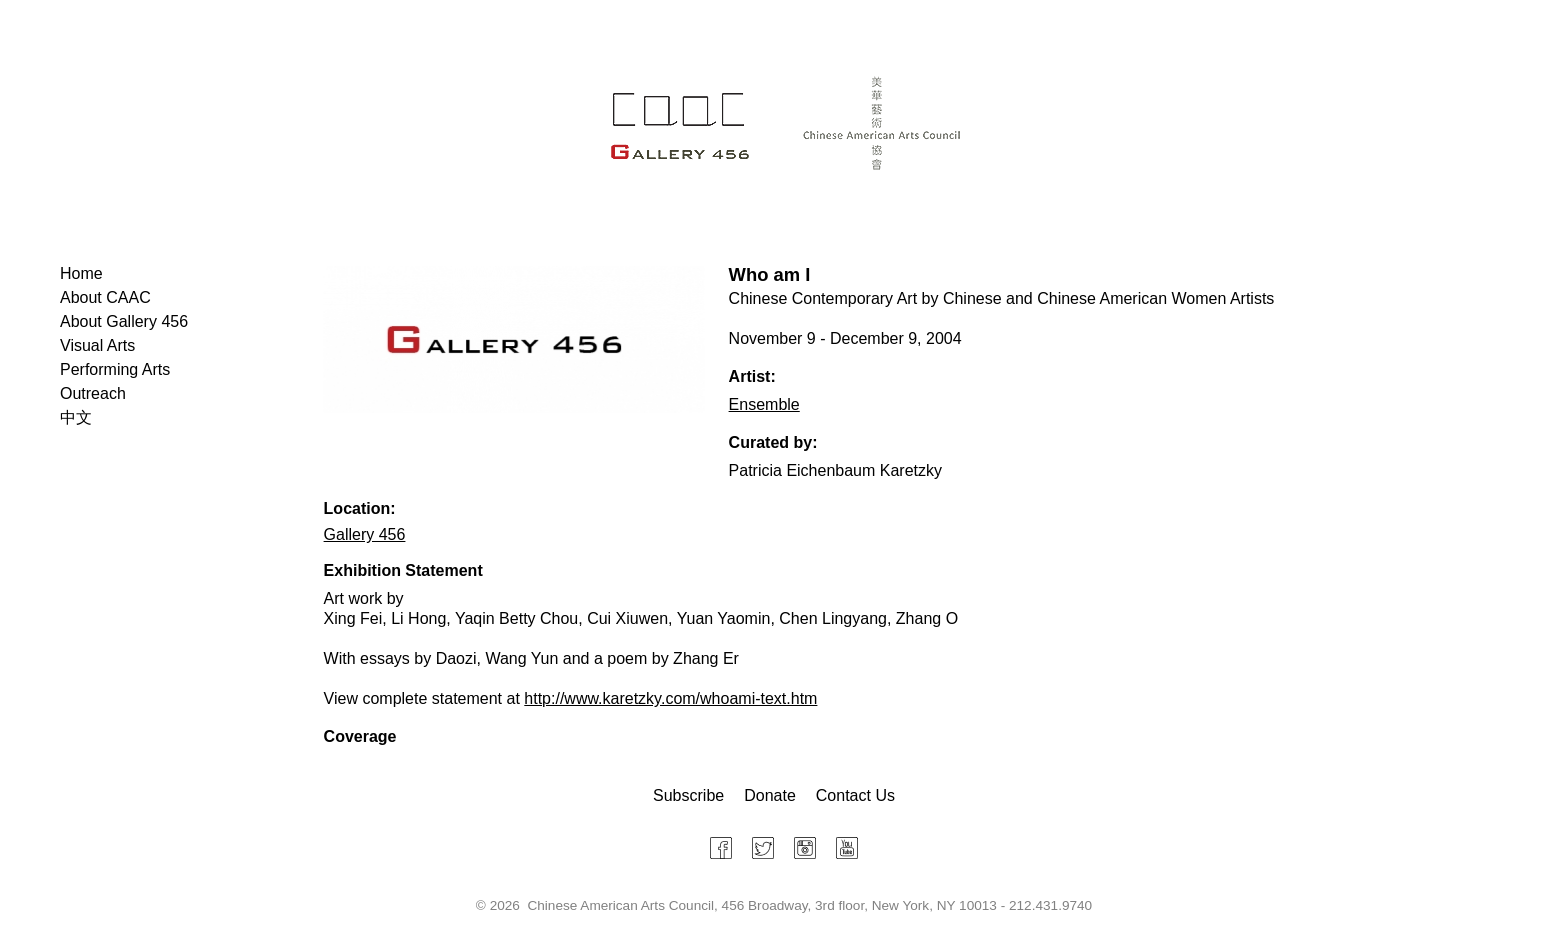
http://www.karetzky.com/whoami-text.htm (670, 698)
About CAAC (105, 297)
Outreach (93, 393)
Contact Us (855, 795)
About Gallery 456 (124, 321)
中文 (76, 417)
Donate (770, 795)
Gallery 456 (365, 534)
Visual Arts (97, 345)
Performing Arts (115, 369)
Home (81, 273)
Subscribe (688, 795)
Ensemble (764, 404)
